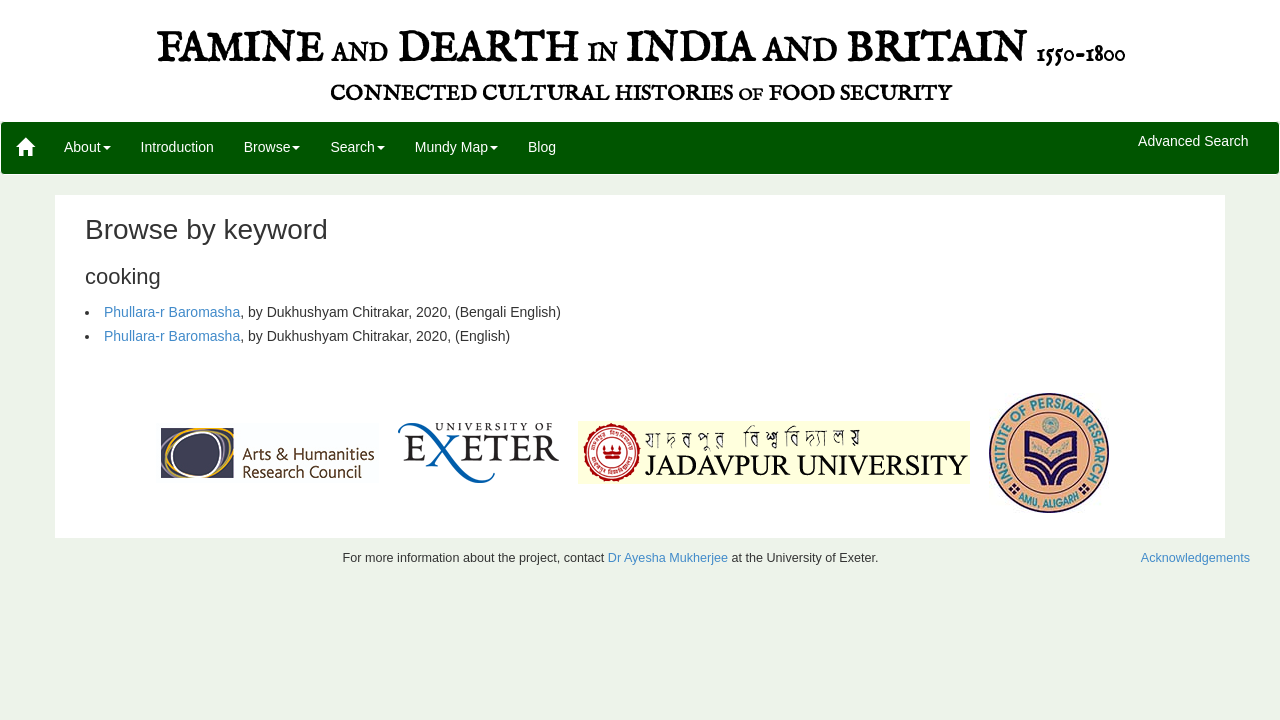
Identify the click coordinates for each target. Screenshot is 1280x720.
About (87, 147)
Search (357, 147)
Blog (542, 147)
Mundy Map (456, 147)
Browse (272, 147)
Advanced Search (1193, 142)
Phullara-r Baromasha (172, 312)
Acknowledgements (1195, 558)
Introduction (177, 147)
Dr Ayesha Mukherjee (668, 558)
